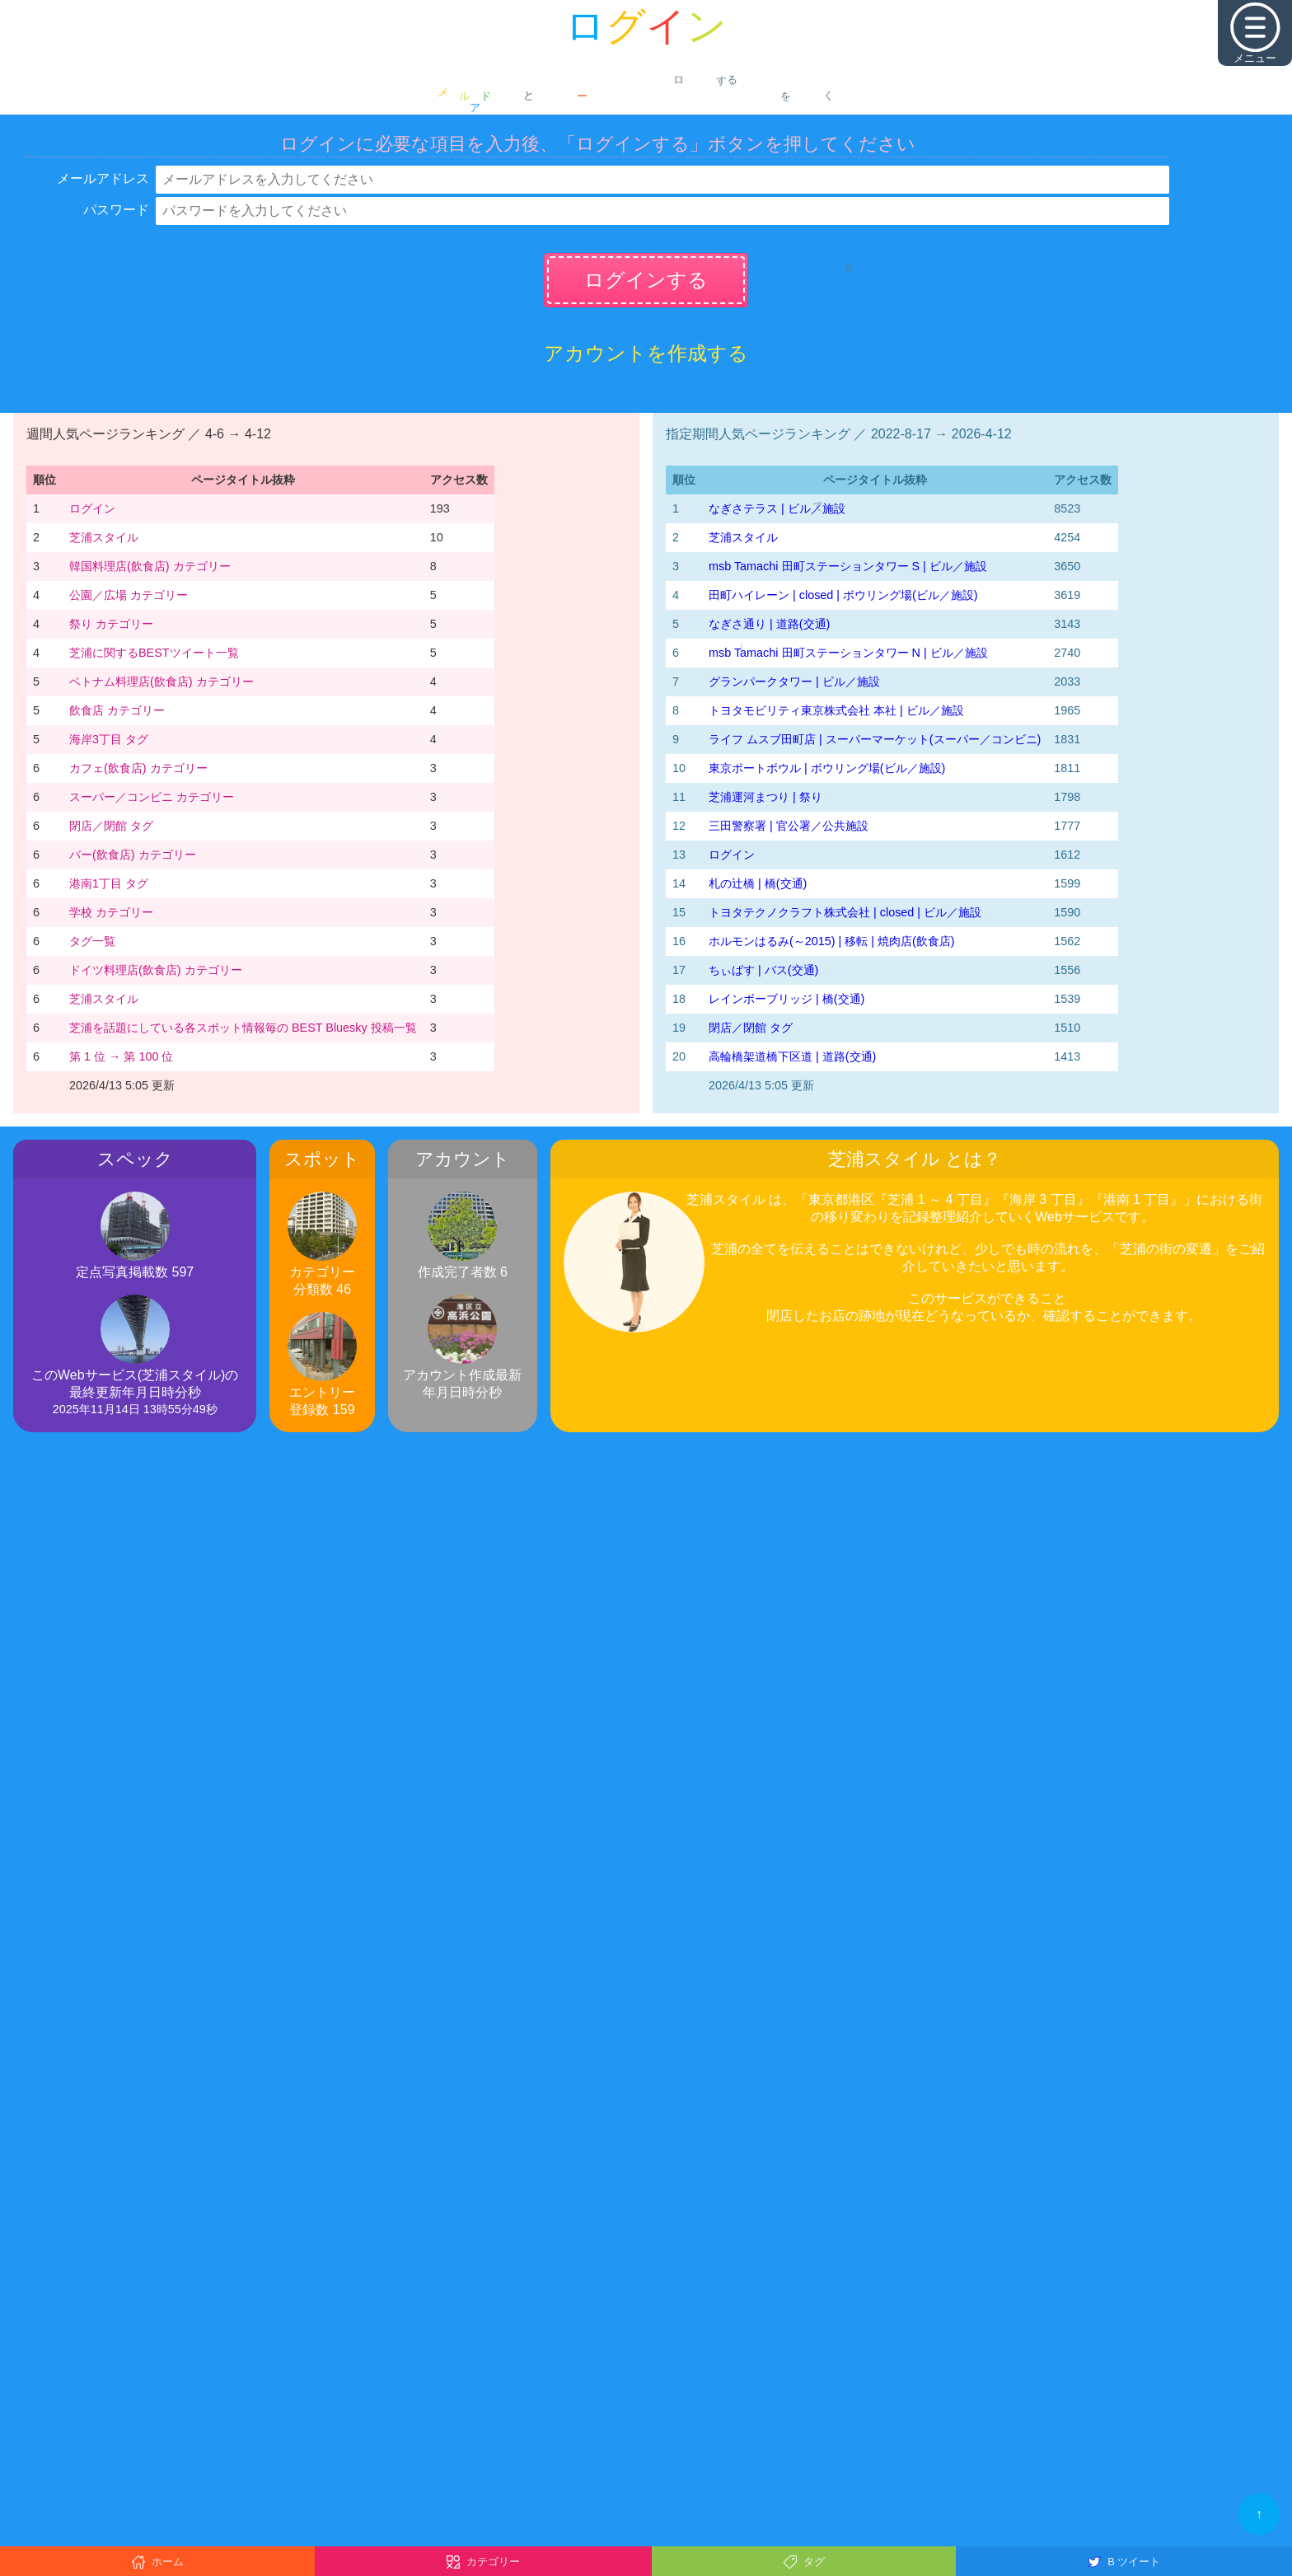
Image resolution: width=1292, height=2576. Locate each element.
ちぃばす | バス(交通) (763, 970)
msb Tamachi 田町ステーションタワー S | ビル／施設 (848, 566)
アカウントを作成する (646, 353)
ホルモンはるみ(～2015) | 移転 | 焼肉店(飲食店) (832, 941)
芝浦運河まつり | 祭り (765, 796)
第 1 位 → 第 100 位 (121, 1056)
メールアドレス (103, 178)
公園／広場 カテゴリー (128, 595)
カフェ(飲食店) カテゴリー (138, 768)
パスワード (116, 210)
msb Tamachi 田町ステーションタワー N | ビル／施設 (848, 652)
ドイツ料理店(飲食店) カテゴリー (155, 970)
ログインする (646, 280)
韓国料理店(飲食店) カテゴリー (150, 566)
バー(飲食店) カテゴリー (132, 854)
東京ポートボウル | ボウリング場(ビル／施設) (827, 768)
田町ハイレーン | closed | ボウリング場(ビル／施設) (843, 595)
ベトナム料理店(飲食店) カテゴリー (161, 681)
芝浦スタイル (103, 537)
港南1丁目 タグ (108, 883)
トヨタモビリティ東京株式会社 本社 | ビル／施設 (836, 710)
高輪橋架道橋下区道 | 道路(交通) (792, 1056)
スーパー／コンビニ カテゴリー (151, 796)
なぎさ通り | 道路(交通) (769, 623)
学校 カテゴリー (111, 912)
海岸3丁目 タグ (108, 739)
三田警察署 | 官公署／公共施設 (788, 825)
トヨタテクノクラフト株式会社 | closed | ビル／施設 (845, 912)
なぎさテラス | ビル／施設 (777, 508)
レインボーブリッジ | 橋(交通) (786, 998)
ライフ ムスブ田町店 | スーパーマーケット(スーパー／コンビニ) (875, 739)
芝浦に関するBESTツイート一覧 (154, 652)
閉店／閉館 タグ (111, 825)
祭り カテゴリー (111, 623)
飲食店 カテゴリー (117, 710)
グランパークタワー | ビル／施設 (794, 681)
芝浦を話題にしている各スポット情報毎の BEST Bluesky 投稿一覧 (243, 1027)
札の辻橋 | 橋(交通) (758, 883)
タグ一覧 (92, 941)
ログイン (92, 508)
